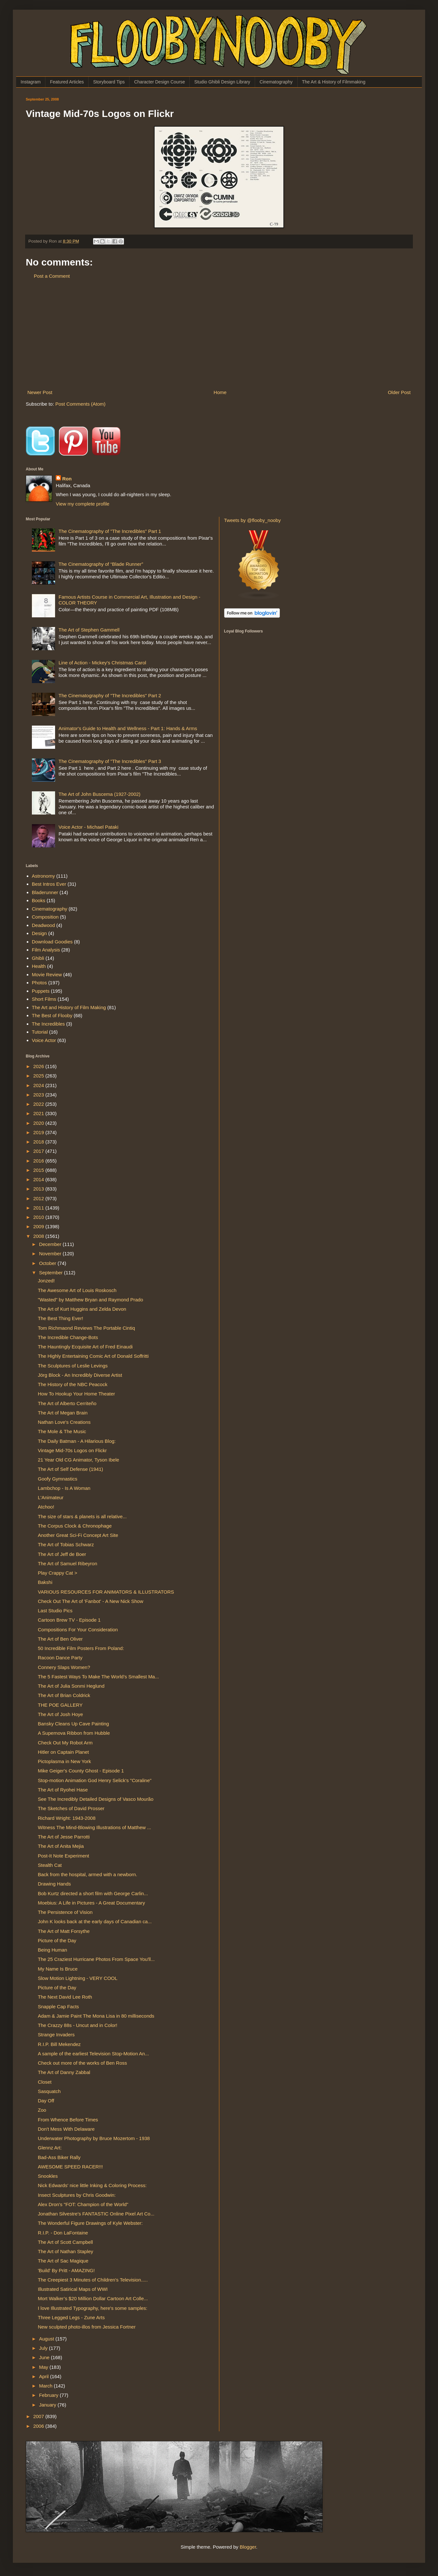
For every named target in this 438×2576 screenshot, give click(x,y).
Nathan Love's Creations (64, 1422)
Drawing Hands (54, 1883)
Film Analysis (46, 949)
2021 (39, 1113)
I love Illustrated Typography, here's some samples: (93, 2308)
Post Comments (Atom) (80, 404)
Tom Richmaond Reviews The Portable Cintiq (86, 1328)
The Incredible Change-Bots (68, 1337)
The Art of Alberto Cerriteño (67, 1403)
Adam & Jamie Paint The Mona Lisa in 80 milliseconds (96, 2016)
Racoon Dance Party (60, 1657)
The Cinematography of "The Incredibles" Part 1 (110, 531)
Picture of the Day (57, 1940)
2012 (39, 1198)
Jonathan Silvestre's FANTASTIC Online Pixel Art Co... (96, 2213)
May (44, 2367)
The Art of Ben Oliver (60, 1639)
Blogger (248, 2547)
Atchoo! (46, 1507)
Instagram (31, 81)
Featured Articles (67, 81)
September (51, 1272)
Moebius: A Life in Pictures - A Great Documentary (91, 1902)
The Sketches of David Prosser (71, 1808)
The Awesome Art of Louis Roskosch (77, 1290)
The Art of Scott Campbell (65, 2242)
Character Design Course (159, 81)
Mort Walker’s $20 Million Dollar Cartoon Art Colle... (93, 2298)
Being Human (52, 1950)
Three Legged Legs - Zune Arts (71, 2317)
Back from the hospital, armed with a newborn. (87, 1874)
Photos (39, 982)
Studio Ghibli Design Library (222, 81)
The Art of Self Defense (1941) (70, 1469)
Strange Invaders (56, 2034)
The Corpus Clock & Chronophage (75, 1526)
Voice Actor (44, 1040)
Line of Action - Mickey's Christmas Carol (102, 662)
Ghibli (38, 958)
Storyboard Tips (109, 81)
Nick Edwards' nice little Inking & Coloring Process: (92, 2185)
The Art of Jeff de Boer (62, 1554)
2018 (39, 1141)
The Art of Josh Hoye (60, 1714)
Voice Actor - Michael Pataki (89, 827)
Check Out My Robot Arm (65, 1742)
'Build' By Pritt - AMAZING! (66, 2270)
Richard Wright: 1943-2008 (67, 1818)
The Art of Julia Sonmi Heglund (71, 1686)
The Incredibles (48, 1024)
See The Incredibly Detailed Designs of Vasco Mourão (96, 1799)
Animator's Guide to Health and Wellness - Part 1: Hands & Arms (128, 728)
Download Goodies (52, 941)
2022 (39, 1104)
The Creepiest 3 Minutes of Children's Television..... (93, 2279)
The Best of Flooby (52, 1015)
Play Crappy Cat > (57, 1573)
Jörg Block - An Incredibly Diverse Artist (80, 1375)
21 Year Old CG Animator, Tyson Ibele (78, 1459)
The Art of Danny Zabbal (64, 2072)
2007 (39, 2416)
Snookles (48, 2176)
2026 (39, 1066)
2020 (39, 1123)
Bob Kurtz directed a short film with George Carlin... (93, 1893)
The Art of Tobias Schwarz (66, 1544)
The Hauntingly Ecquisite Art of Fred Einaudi (85, 1346)
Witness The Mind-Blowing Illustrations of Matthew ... (94, 1827)
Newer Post (39, 392)
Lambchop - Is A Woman (64, 1488)
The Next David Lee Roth (65, 1997)
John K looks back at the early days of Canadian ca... (95, 1921)
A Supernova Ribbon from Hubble (74, 1733)
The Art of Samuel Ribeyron (67, 1563)
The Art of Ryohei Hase (63, 1789)
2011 (39, 1208)
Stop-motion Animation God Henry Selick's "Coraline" (95, 1780)
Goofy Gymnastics (58, 1478)
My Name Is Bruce (58, 1969)
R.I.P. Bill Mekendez (59, 2044)
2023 (39, 1094)
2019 (39, 1132)
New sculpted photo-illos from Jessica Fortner (87, 2327)
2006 (39, 2426)
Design (39, 933)
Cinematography (276, 81)
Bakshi (45, 1582)
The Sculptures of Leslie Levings (73, 1365)
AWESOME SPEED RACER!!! (70, 2166)
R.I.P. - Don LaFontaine (63, 2232)
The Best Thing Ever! (60, 1318)
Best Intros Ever (49, 884)
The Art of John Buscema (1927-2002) (99, 794)
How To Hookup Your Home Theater (76, 1393)
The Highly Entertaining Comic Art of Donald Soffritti (93, 1356)
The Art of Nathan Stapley (65, 2251)
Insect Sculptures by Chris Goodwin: (77, 2195)
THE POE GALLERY (60, 1705)
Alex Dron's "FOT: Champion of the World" (83, 2204)
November (50, 1253)
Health (39, 966)
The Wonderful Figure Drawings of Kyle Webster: (90, 2223)
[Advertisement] (219, 334)
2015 (39, 1170)
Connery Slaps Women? (64, 1667)
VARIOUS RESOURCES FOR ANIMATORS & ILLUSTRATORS (106, 1592)
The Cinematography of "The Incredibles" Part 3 (110, 761)
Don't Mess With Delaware (66, 2129)
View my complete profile (82, 504)
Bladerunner (45, 892)
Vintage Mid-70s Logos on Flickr (72, 1450)
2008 (39, 1236)
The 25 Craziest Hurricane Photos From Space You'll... (96, 1959)
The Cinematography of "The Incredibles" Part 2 (110, 695)
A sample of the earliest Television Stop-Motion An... (93, 2053)
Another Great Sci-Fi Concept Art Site (78, 1535)
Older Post (399, 392)
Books (38, 900)
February (49, 2395)
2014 (39, 1179)
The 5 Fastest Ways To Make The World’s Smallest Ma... (98, 1676)
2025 (39, 1075)
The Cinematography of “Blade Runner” (101, 564)
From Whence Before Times (68, 2119)
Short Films (44, 999)
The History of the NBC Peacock (73, 1384)
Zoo (42, 2110)
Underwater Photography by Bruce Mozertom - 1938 (94, 2138)
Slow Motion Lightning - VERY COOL (78, 1978)
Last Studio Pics (55, 1610)
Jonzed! (46, 1280)
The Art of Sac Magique (63, 2260)
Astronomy (43, 876)
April (44, 2376)
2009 (39, 1226)
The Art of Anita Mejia (61, 1846)
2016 (39, 1160)
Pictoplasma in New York (64, 1761)
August (47, 2338)
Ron (66, 478)
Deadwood (43, 925)
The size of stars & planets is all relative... (82, 1516)
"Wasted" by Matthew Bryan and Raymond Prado (90, 1299)
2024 (39, 1085)
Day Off (46, 2100)
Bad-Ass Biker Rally (59, 2157)
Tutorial (40, 1032)
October (48, 1263)
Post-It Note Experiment (63, 1855)
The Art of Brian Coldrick (64, 1695)
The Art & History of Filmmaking (334, 81)
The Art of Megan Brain (63, 1412)
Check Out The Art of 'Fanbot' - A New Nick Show (90, 1601)
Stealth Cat (50, 1865)
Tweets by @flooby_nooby (252, 520)
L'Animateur (51, 1497)
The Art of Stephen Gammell (89, 629)
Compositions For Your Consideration (78, 1629)
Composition (45, 917)
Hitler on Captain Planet (63, 1752)
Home (220, 392)
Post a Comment (52, 276)
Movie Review (47, 974)
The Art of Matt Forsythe (64, 1931)
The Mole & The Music (62, 1431)
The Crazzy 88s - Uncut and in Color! (78, 2025)
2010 (39, 1217)
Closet (45, 2082)
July (44, 2348)
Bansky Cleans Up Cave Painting (73, 1723)
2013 (39, 1189)
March (46, 2385)
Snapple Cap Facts (58, 2006)
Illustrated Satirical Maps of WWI (73, 2289)
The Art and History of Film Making (69, 1007)
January (48, 2404)
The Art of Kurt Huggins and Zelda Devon (82, 1309)
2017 (39, 1151)
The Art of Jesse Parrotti (64, 1836)
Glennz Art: (50, 2147)
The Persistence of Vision (65, 1912)
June (45, 2357)
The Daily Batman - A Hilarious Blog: (77, 1441)
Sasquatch (49, 2091)
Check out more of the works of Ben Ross (82, 2063)
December (50, 1244)
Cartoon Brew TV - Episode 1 (69, 1620)
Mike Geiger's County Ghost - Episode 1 (81, 1770)
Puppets (41, 991)
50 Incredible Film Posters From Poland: (81, 1648)
